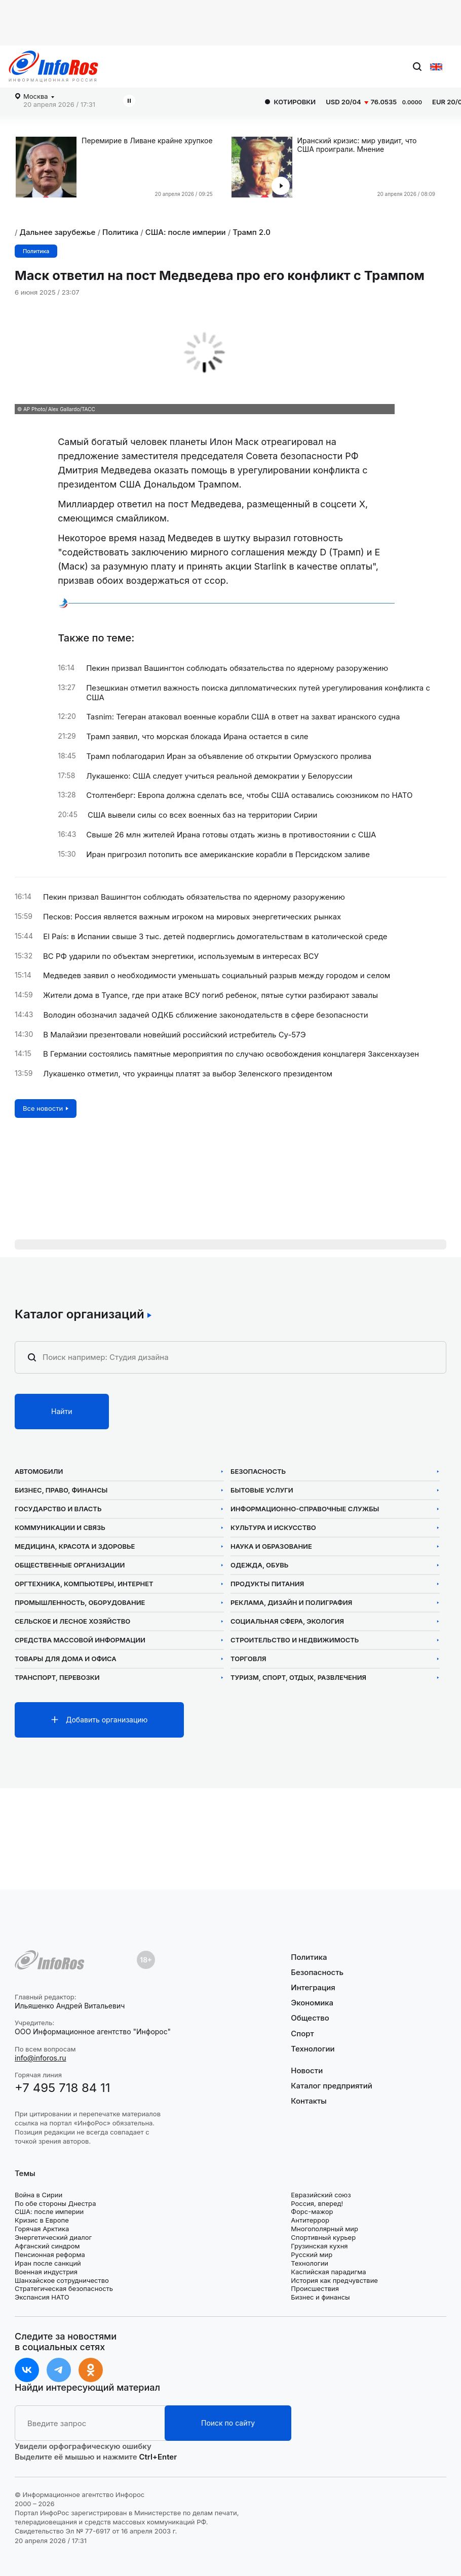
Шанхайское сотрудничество (62, 2280)
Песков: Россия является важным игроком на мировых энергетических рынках (192, 916)
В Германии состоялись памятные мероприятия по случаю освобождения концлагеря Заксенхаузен (231, 1054)
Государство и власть (58, 1509)
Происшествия (315, 2288)
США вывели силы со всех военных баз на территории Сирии (202, 815)
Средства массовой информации (80, 1640)
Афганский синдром (47, 2246)
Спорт (302, 2033)
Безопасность (258, 1471)
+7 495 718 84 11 (62, 2087)
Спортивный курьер (323, 2237)
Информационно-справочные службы (304, 1509)
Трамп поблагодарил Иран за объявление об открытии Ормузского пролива (228, 756)
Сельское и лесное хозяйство (72, 1621)
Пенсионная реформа (50, 2254)
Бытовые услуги (261, 1490)
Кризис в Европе (42, 2220)
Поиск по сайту (228, 2423)
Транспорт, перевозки (57, 1677)
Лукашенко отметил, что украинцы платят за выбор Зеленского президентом (187, 1073)
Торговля (248, 1659)
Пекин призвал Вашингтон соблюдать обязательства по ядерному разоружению (237, 668)
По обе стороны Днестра (55, 2203)
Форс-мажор (312, 2211)
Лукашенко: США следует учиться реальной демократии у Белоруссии (219, 776)
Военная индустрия (46, 2272)
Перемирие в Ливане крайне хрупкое (147, 141)
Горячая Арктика (42, 2229)
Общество (310, 2018)
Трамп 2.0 (252, 232)
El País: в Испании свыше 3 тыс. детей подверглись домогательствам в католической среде (215, 936)
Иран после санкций (48, 2263)
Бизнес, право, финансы (61, 1490)
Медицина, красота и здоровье (75, 1546)
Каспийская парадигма (328, 2272)
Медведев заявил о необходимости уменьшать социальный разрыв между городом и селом (216, 975)
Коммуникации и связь (60, 1527)
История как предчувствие (334, 2280)
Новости (307, 2070)
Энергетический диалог (53, 2237)
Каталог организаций (79, 1314)
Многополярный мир (324, 2229)
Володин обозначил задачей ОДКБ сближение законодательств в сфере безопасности (205, 1015)
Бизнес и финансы (320, 2297)
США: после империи (185, 232)
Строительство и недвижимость (294, 1640)
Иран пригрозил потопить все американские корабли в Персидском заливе (228, 854)
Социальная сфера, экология (287, 1621)
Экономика (312, 2002)
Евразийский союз (321, 2195)
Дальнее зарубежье (58, 232)
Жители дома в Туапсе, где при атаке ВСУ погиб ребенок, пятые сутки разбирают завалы (210, 995)
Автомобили (39, 1471)
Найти (61, 1411)
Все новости (43, 1108)
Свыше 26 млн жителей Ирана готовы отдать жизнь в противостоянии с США (231, 834)
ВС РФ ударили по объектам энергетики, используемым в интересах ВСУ (181, 956)
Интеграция (313, 1987)
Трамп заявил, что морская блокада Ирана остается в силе (197, 736)
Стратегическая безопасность (64, 2288)
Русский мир (311, 2254)
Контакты (308, 2101)
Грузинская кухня (319, 2246)
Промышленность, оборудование (80, 1602)
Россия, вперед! (317, 2203)
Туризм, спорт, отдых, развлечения (298, 1677)
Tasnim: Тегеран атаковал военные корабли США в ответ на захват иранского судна (243, 716)
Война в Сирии (38, 2195)
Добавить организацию (106, 1719)
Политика (120, 232)
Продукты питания (267, 1584)
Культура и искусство (273, 1527)
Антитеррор (310, 2220)
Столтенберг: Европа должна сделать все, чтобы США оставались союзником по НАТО (249, 795)
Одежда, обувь (259, 1565)
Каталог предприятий (331, 2085)
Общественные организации (70, 1565)
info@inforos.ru (40, 2058)
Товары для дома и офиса (66, 1659)
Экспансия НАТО (42, 2297)
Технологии (312, 2049)
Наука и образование (271, 1546)
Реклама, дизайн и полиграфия (291, 1602)
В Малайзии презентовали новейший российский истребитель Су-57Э (174, 1034)
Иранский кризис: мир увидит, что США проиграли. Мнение (357, 145)
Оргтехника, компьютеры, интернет (84, 1584)
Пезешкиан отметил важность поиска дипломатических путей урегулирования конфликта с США (258, 692)
